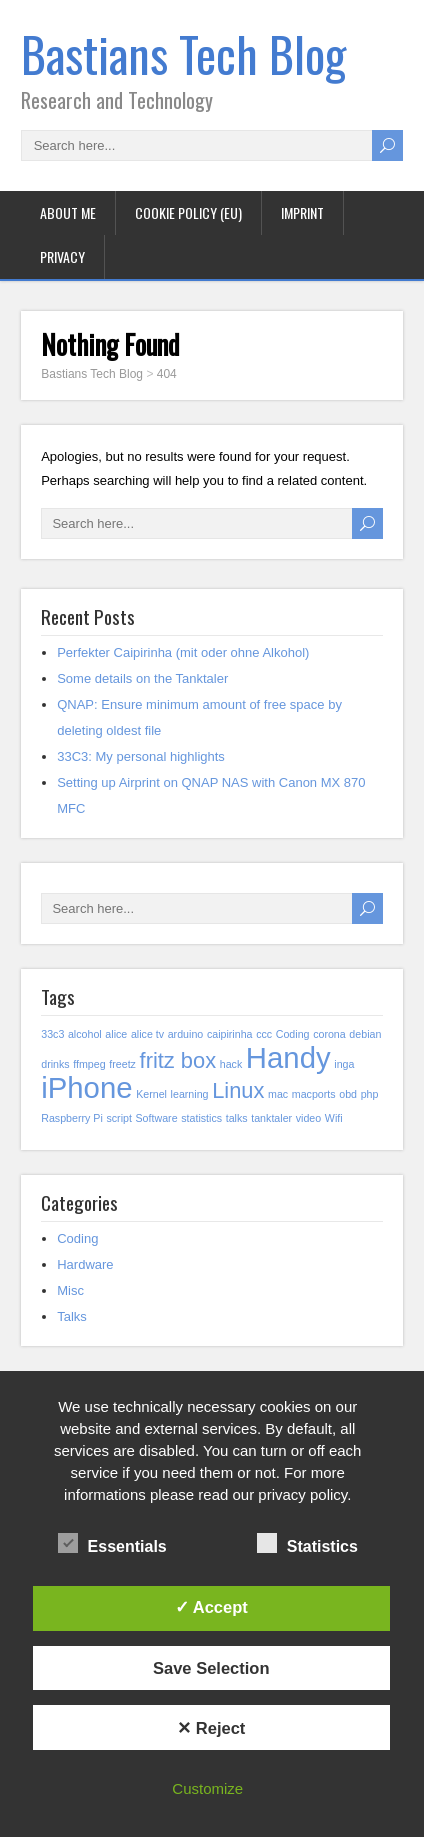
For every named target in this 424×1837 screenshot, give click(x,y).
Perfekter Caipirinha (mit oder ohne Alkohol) (183, 652)
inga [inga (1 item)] (344, 1064)
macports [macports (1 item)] (314, 1094)
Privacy (62, 256)
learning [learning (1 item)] (190, 1094)
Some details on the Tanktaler (142, 678)
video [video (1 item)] (308, 1118)
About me (68, 212)
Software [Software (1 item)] (157, 1118)
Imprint (302, 212)
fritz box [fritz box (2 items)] (178, 1060)
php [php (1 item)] (370, 1094)
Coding (77, 1238)
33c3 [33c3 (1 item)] (52, 1034)
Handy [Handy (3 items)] (288, 1057)
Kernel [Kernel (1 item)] (151, 1094)
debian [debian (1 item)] (365, 1034)
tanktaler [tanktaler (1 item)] (271, 1118)
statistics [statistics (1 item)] (201, 1118)
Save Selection (211, 1668)
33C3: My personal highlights (141, 756)
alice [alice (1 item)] (116, 1034)
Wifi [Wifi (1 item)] (334, 1118)
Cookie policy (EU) (188, 212)
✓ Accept (211, 1607)
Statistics (307, 1544)
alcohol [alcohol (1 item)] (85, 1034)
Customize (207, 1788)
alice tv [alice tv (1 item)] (147, 1034)
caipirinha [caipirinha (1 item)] (230, 1034)
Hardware (85, 1264)
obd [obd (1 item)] (348, 1094)
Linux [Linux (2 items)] (238, 1090)
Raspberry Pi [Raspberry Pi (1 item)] (72, 1118)
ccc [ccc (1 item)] (264, 1034)
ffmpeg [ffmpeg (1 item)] (89, 1064)
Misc (70, 1290)
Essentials (112, 1544)
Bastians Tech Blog (183, 53)
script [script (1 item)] (118, 1118)
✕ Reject (211, 1728)
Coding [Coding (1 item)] (293, 1034)
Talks (72, 1316)
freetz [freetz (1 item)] (122, 1064)
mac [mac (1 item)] (278, 1094)
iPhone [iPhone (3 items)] (86, 1087)
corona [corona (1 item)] (329, 1034)
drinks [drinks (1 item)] (55, 1064)
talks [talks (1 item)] (237, 1118)
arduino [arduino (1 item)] (186, 1034)
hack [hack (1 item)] (231, 1064)
